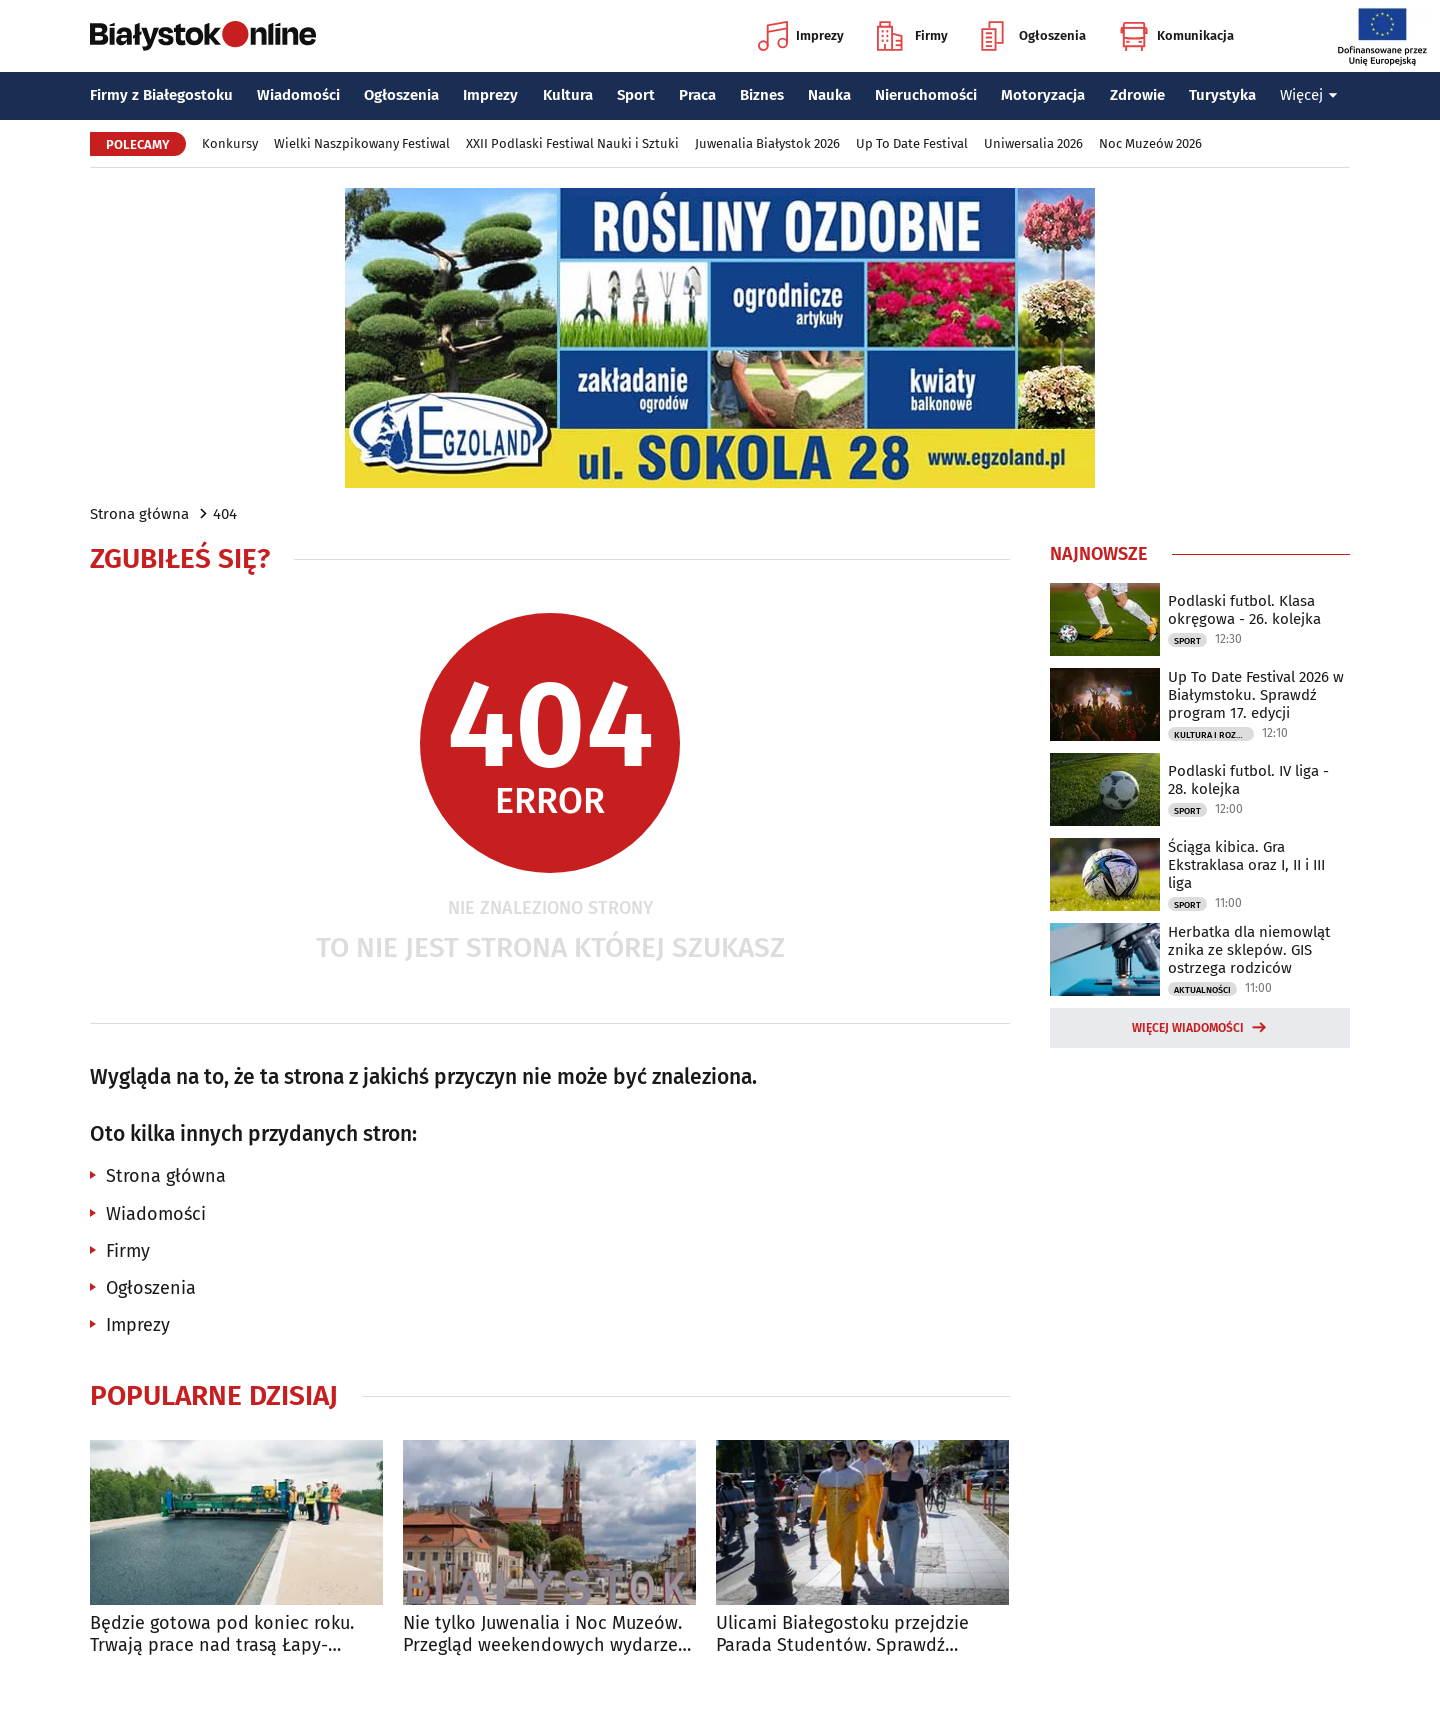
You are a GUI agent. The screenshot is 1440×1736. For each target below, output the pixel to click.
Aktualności (1202, 990)
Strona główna (139, 514)
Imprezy (801, 36)
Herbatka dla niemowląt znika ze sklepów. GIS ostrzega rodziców (1249, 950)
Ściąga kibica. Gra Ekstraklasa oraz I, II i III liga (1246, 865)
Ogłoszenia (1033, 36)
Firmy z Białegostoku (161, 95)
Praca (697, 95)
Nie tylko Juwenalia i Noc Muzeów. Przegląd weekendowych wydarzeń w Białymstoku (546, 1634)
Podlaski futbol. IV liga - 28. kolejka (1248, 780)
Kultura (568, 95)
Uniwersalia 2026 (1033, 143)
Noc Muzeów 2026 (1150, 143)
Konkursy (230, 143)
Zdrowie (1137, 95)
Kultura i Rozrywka (1214, 735)
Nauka (829, 95)
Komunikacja (1176, 36)
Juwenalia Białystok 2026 (767, 143)
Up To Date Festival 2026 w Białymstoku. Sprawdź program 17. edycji (1256, 695)
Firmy (912, 36)
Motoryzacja (1043, 95)
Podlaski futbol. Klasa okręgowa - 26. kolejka (1244, 610)
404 (225, 514)
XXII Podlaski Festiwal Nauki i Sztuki (572, 143)
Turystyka (1222, 95)
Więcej (1309, 95)
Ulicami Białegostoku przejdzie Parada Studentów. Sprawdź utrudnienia (842, 1634)
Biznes (762, 95)
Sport (636, 95)
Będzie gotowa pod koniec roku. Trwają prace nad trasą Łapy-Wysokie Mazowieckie (222, 1634)
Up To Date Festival (912, 143)
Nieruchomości (926, 95)
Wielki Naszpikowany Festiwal (362, 143)
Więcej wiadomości (1188, 1028)
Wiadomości (298, 95)
